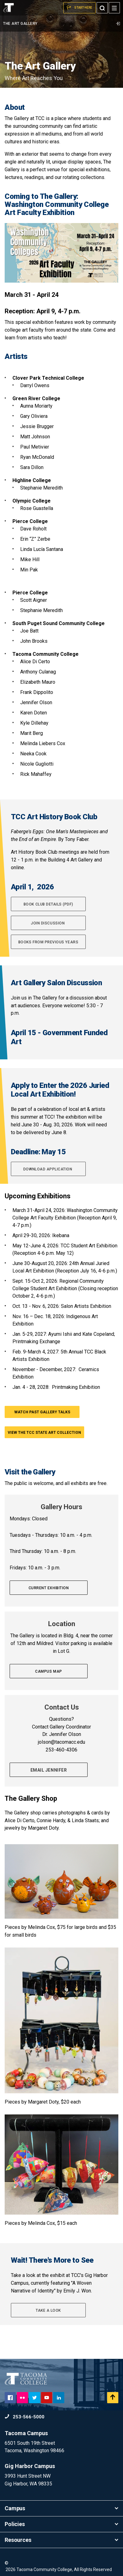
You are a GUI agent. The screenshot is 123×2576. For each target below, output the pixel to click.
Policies (61, 2524)
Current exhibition (49, 1588)
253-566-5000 (24, 2417)
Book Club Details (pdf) (48, 904)
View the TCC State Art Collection (44, 1432)
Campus (61, 2508)
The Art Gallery (61, 23)
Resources (61, 2540)
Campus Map (48, 1671)
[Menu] (114, 7)
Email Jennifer (48, 1770)
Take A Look (48, 2310)
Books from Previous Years (48, 942)
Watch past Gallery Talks (42, 1412)
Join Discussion (48, 923)
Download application (48, 1169)
